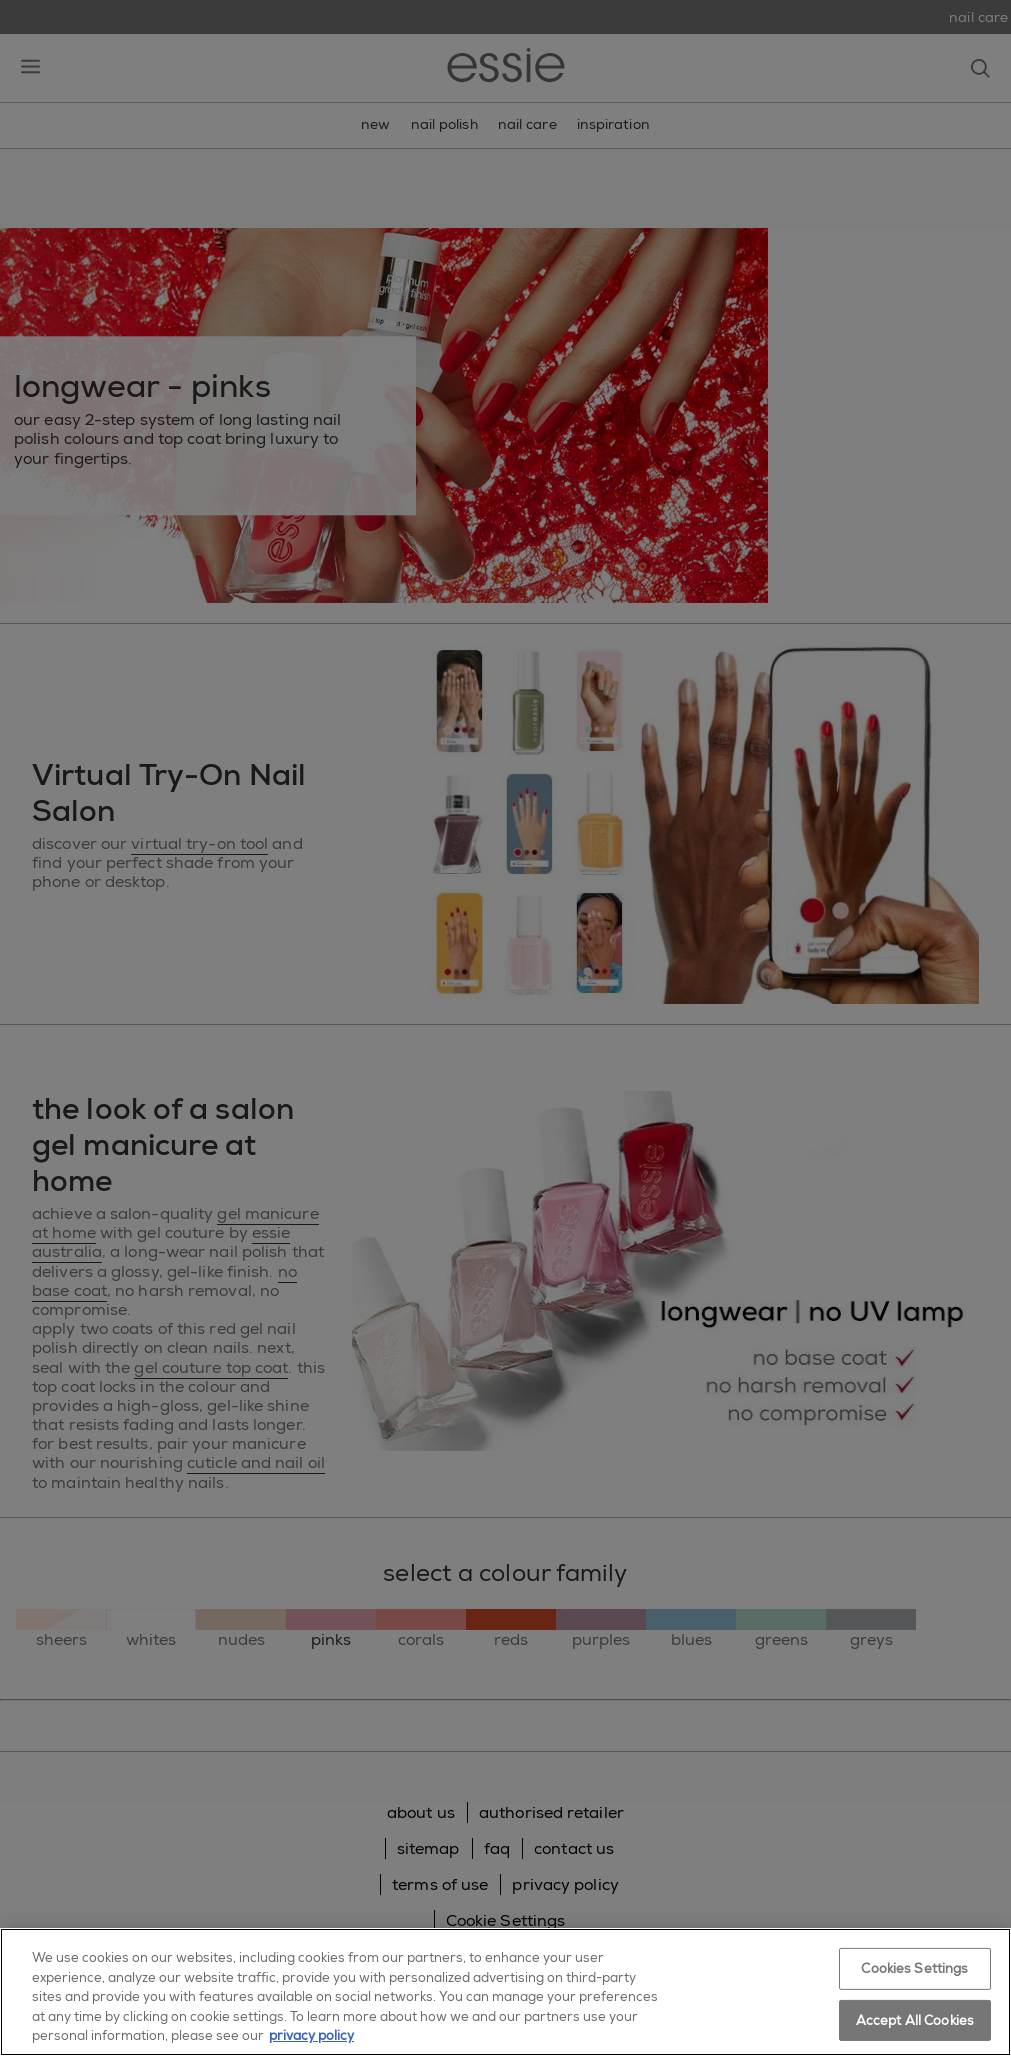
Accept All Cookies (915, 2020)
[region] (505, 1992)
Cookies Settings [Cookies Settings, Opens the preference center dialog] (914, 1968)
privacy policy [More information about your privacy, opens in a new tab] (311, 2035)
